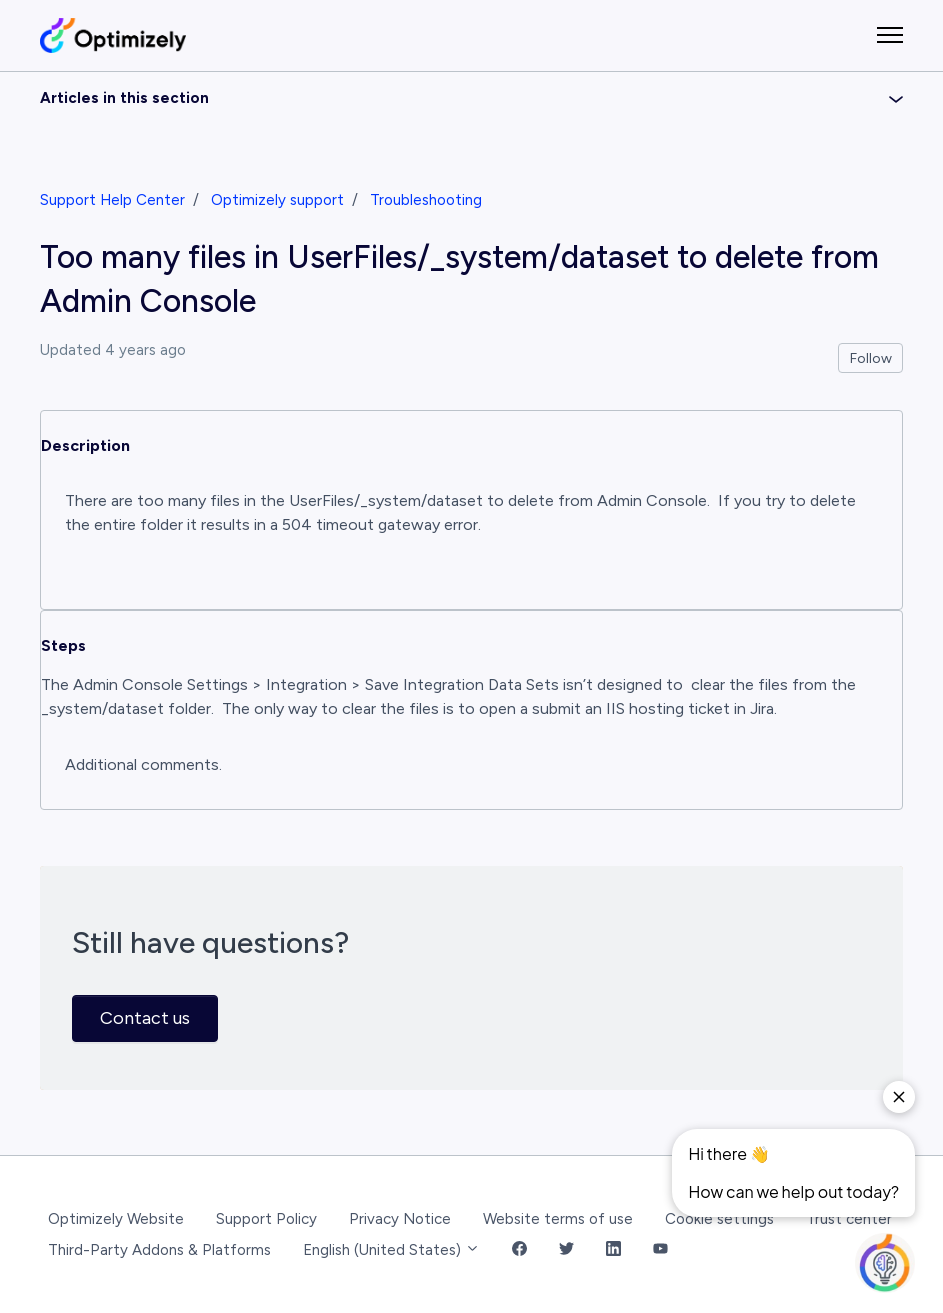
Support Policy (266, 1219)
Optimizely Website (116, 1219)
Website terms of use (558, 1219)
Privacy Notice (400, 1219)
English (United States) (391, 1250)
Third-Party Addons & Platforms (159, 1250)
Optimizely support (277, 200)
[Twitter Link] (566, 1250)
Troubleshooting (426, 200)
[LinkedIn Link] (613, 1250)
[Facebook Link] (519, 1250)
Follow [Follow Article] (871, 358)
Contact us (145, 1018)
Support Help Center (112, 200)
